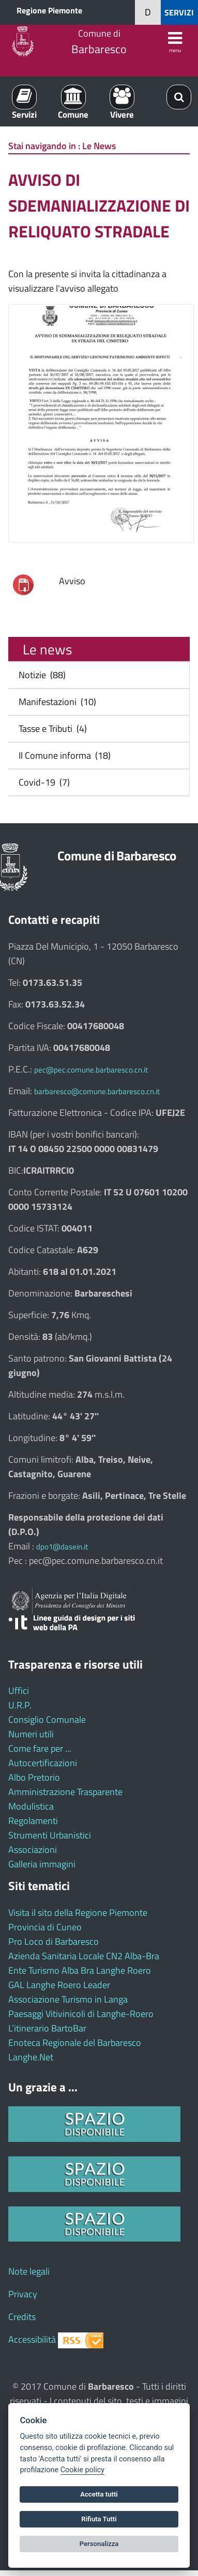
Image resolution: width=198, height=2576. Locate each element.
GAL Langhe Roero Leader (59, 1985)
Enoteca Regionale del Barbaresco (74, 2043)
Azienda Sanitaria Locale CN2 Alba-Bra (83, 1956)
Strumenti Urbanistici (49, 1835)
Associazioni (32, 1850)
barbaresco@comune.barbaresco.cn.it (97, 1091)
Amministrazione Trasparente (65, 1792)
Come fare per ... (39, 1748)
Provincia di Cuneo (45, 1927)
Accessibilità (32, 2339)
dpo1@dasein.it (62, 1547)
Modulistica (31, 1806)
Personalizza (99, 2544)
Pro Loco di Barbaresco (53, 1941)
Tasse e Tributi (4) (50, 728)
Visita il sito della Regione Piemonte (77, 1912)
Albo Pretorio (34, 1777)
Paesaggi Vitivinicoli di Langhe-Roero (81, 2014)
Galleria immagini (41, 1864)
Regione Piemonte (49, 10)
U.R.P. (20, 1705)
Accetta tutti (99, 2494)
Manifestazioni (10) (55, 702)
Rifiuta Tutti (98, 2519)
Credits (22, 2317)
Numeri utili (31, 1734)
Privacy (22, 2294)
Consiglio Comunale (47, 1719)
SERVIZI (179, 12)
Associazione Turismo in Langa (68, 1999)
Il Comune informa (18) (62, 755)
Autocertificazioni (42, 1763)
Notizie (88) (40, 675)
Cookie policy (82, 2470)
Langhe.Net (30, 2057)
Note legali (29, 2271)
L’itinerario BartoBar (47, 2028)
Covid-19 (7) (42, 782)
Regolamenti (33, 1821)
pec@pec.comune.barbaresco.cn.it (91, 1070)
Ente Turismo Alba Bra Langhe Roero (79, 1970)
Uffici (18, 1691)
